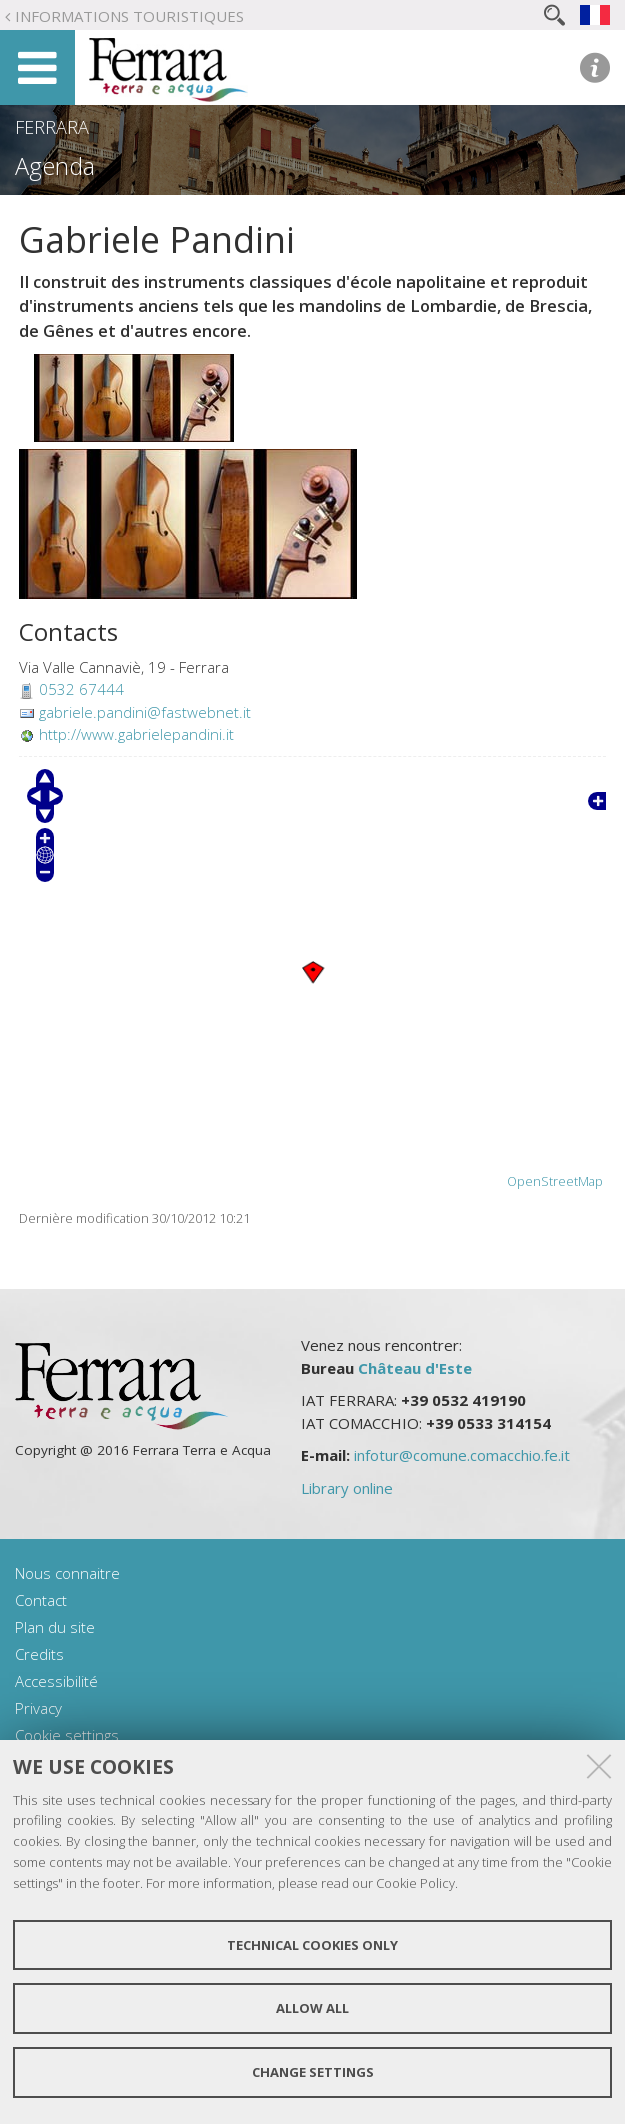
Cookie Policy (415, 1883)
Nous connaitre (67, 1573)
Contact (41, 1600)
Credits (39, 1654)
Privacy (38, 1708)
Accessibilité (56, 1681)
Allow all (312, 2008)
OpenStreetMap (555, 1181)
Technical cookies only (312, 1945)
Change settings (313, 2072)
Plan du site (55, 1627)
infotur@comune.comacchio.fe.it (462, 1455)
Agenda (55, 166)
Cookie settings (67, 1735)
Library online (347, 1488)
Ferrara (52, 127)
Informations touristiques (129, 16)
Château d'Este (415, 1368)
